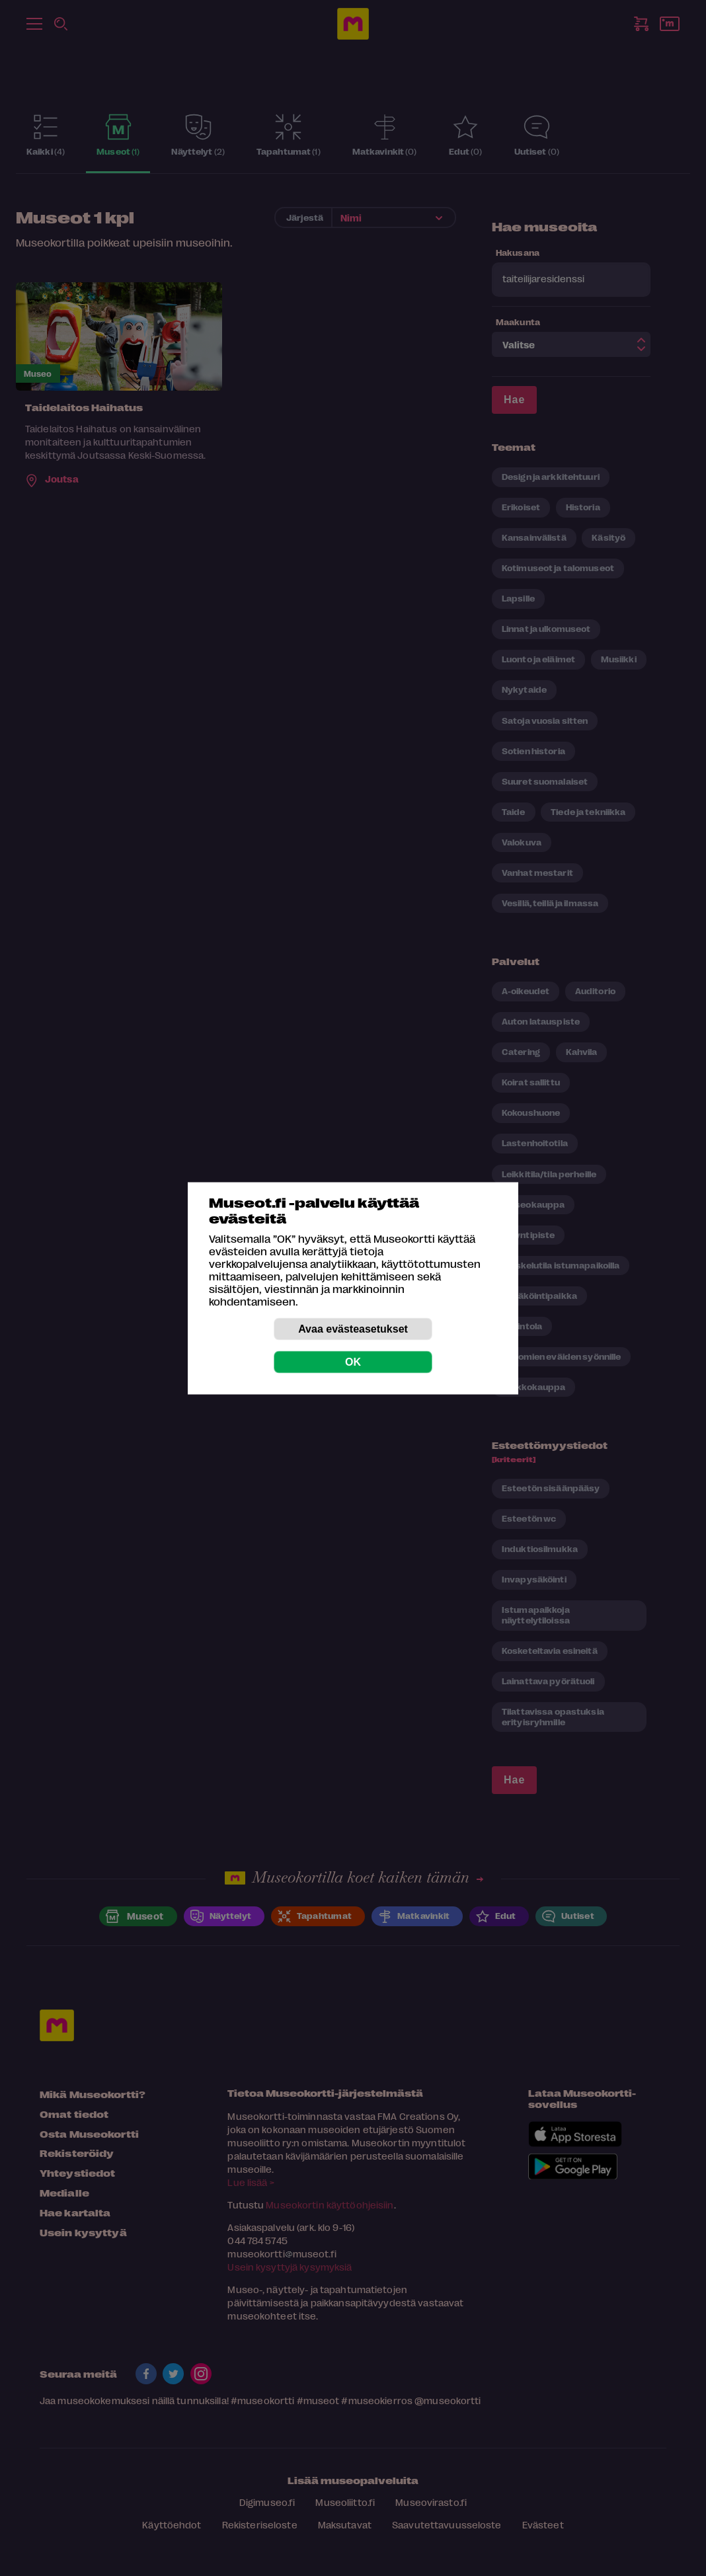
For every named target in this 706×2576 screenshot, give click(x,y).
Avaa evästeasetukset (353, 1328)
